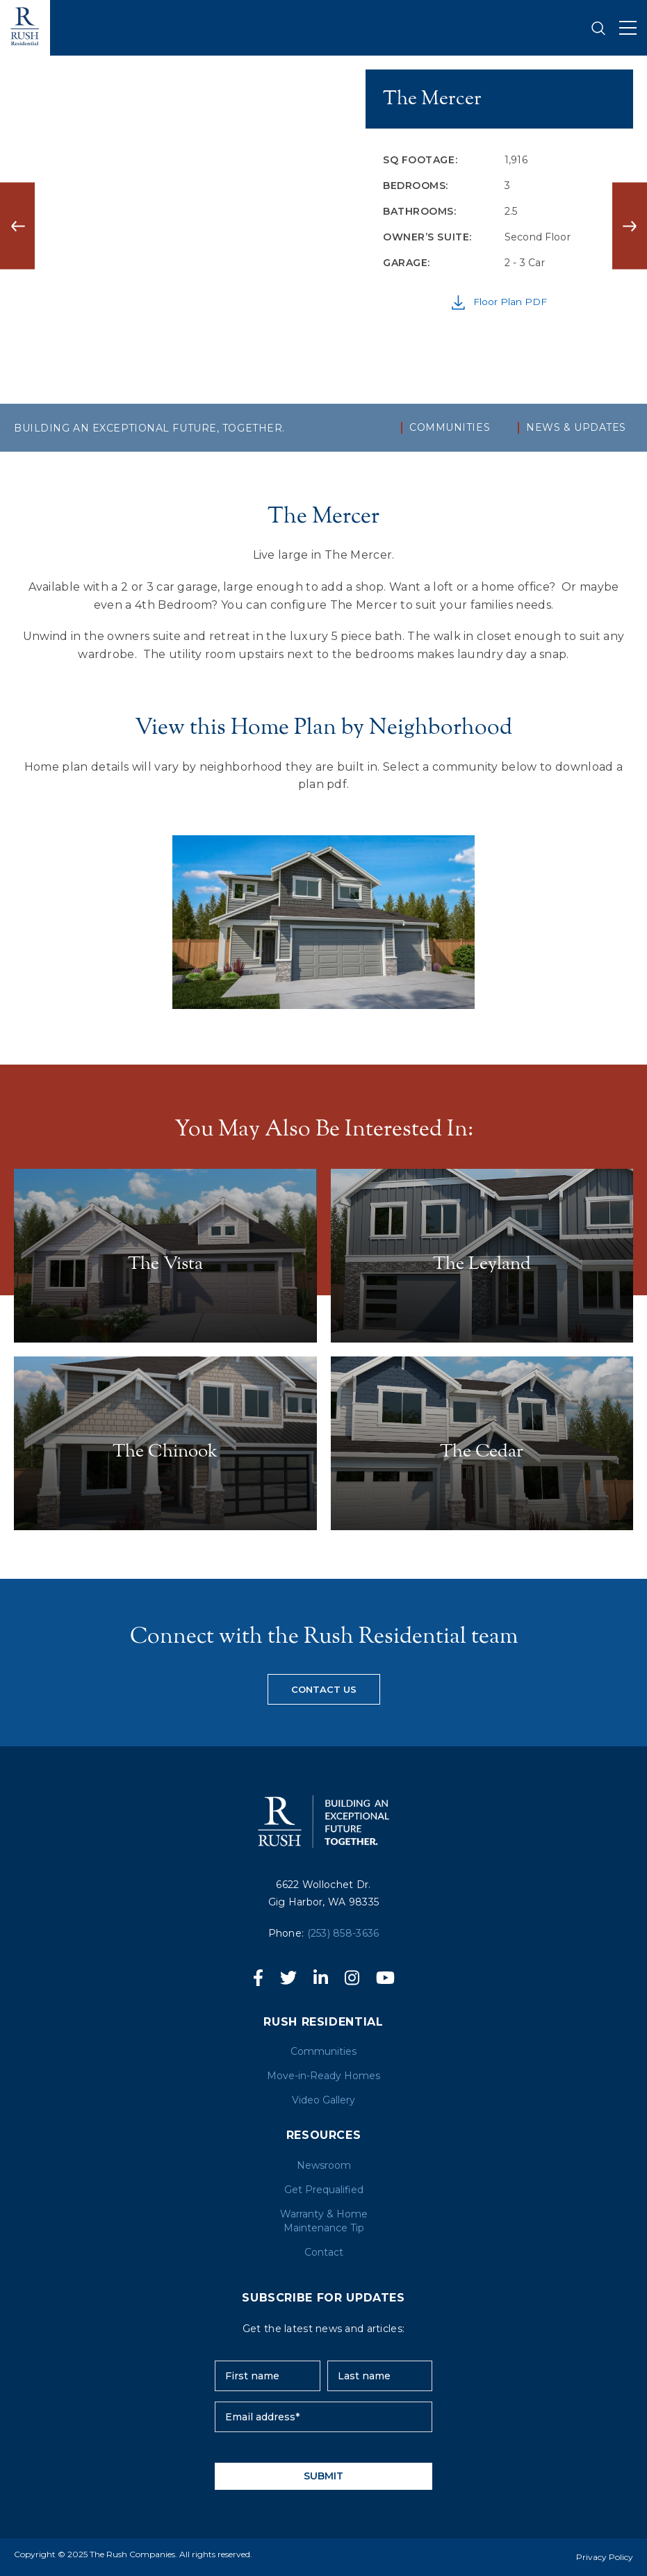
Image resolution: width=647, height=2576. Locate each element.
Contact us (324, 1689)
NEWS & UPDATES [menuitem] (576, 428)
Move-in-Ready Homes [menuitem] (323, 2075)
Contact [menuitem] (323, 2252)
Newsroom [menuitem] (324, 2165)
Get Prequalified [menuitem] (323, 2189)
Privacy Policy (604, 2557)
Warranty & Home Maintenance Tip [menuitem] (324, 2221)
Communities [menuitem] (449, 428)
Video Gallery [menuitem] (323, 2100)
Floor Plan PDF (499, 302)
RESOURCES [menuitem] (323, 2135)
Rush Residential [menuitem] (323, 2021)
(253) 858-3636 (343, 1933)
